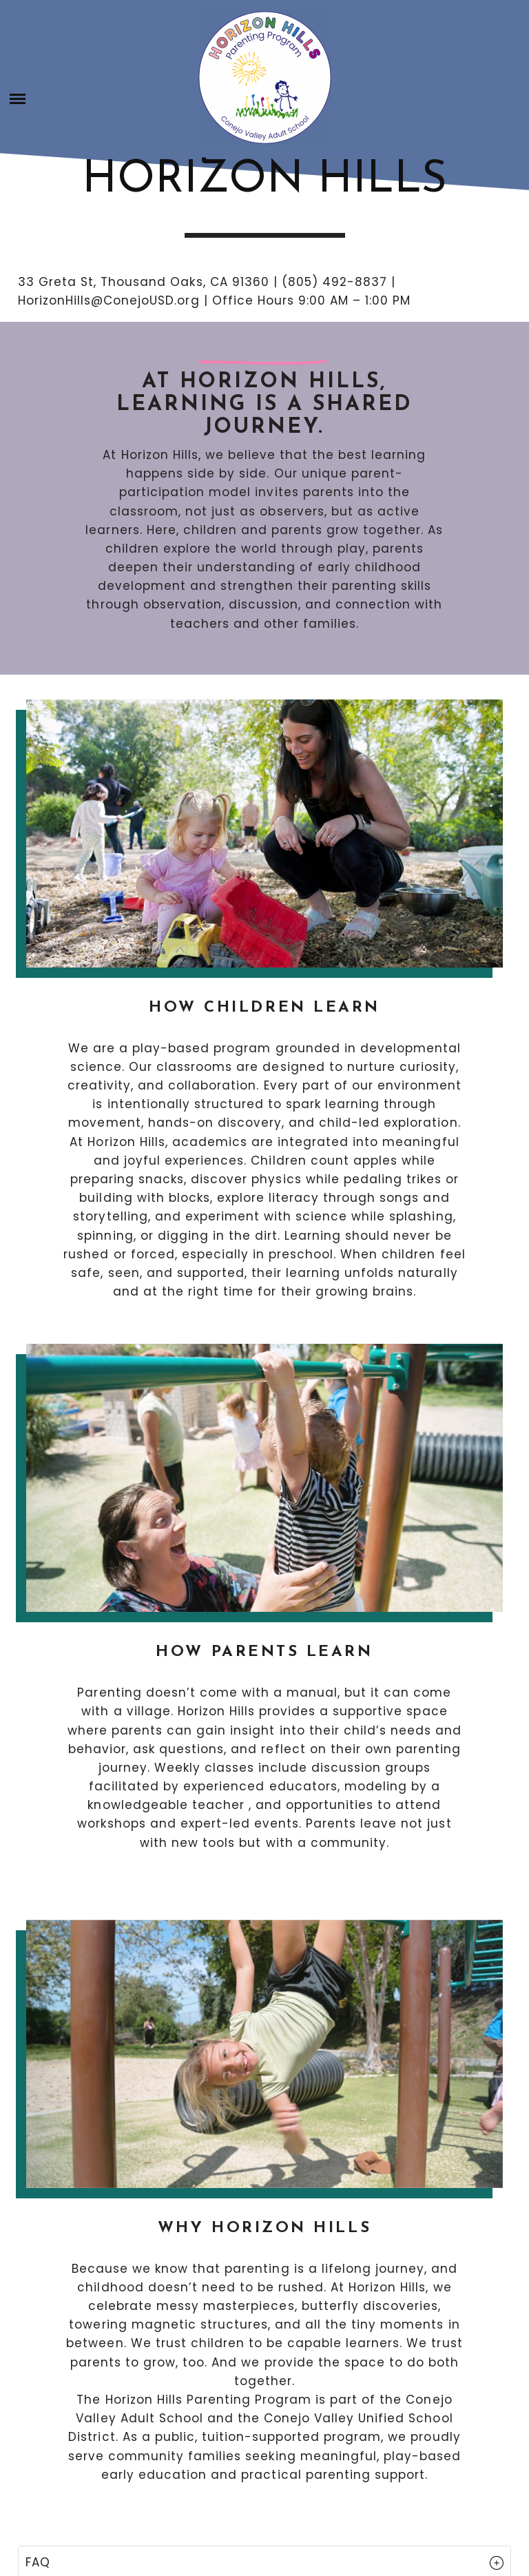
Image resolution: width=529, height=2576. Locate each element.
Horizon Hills (264, 181)
